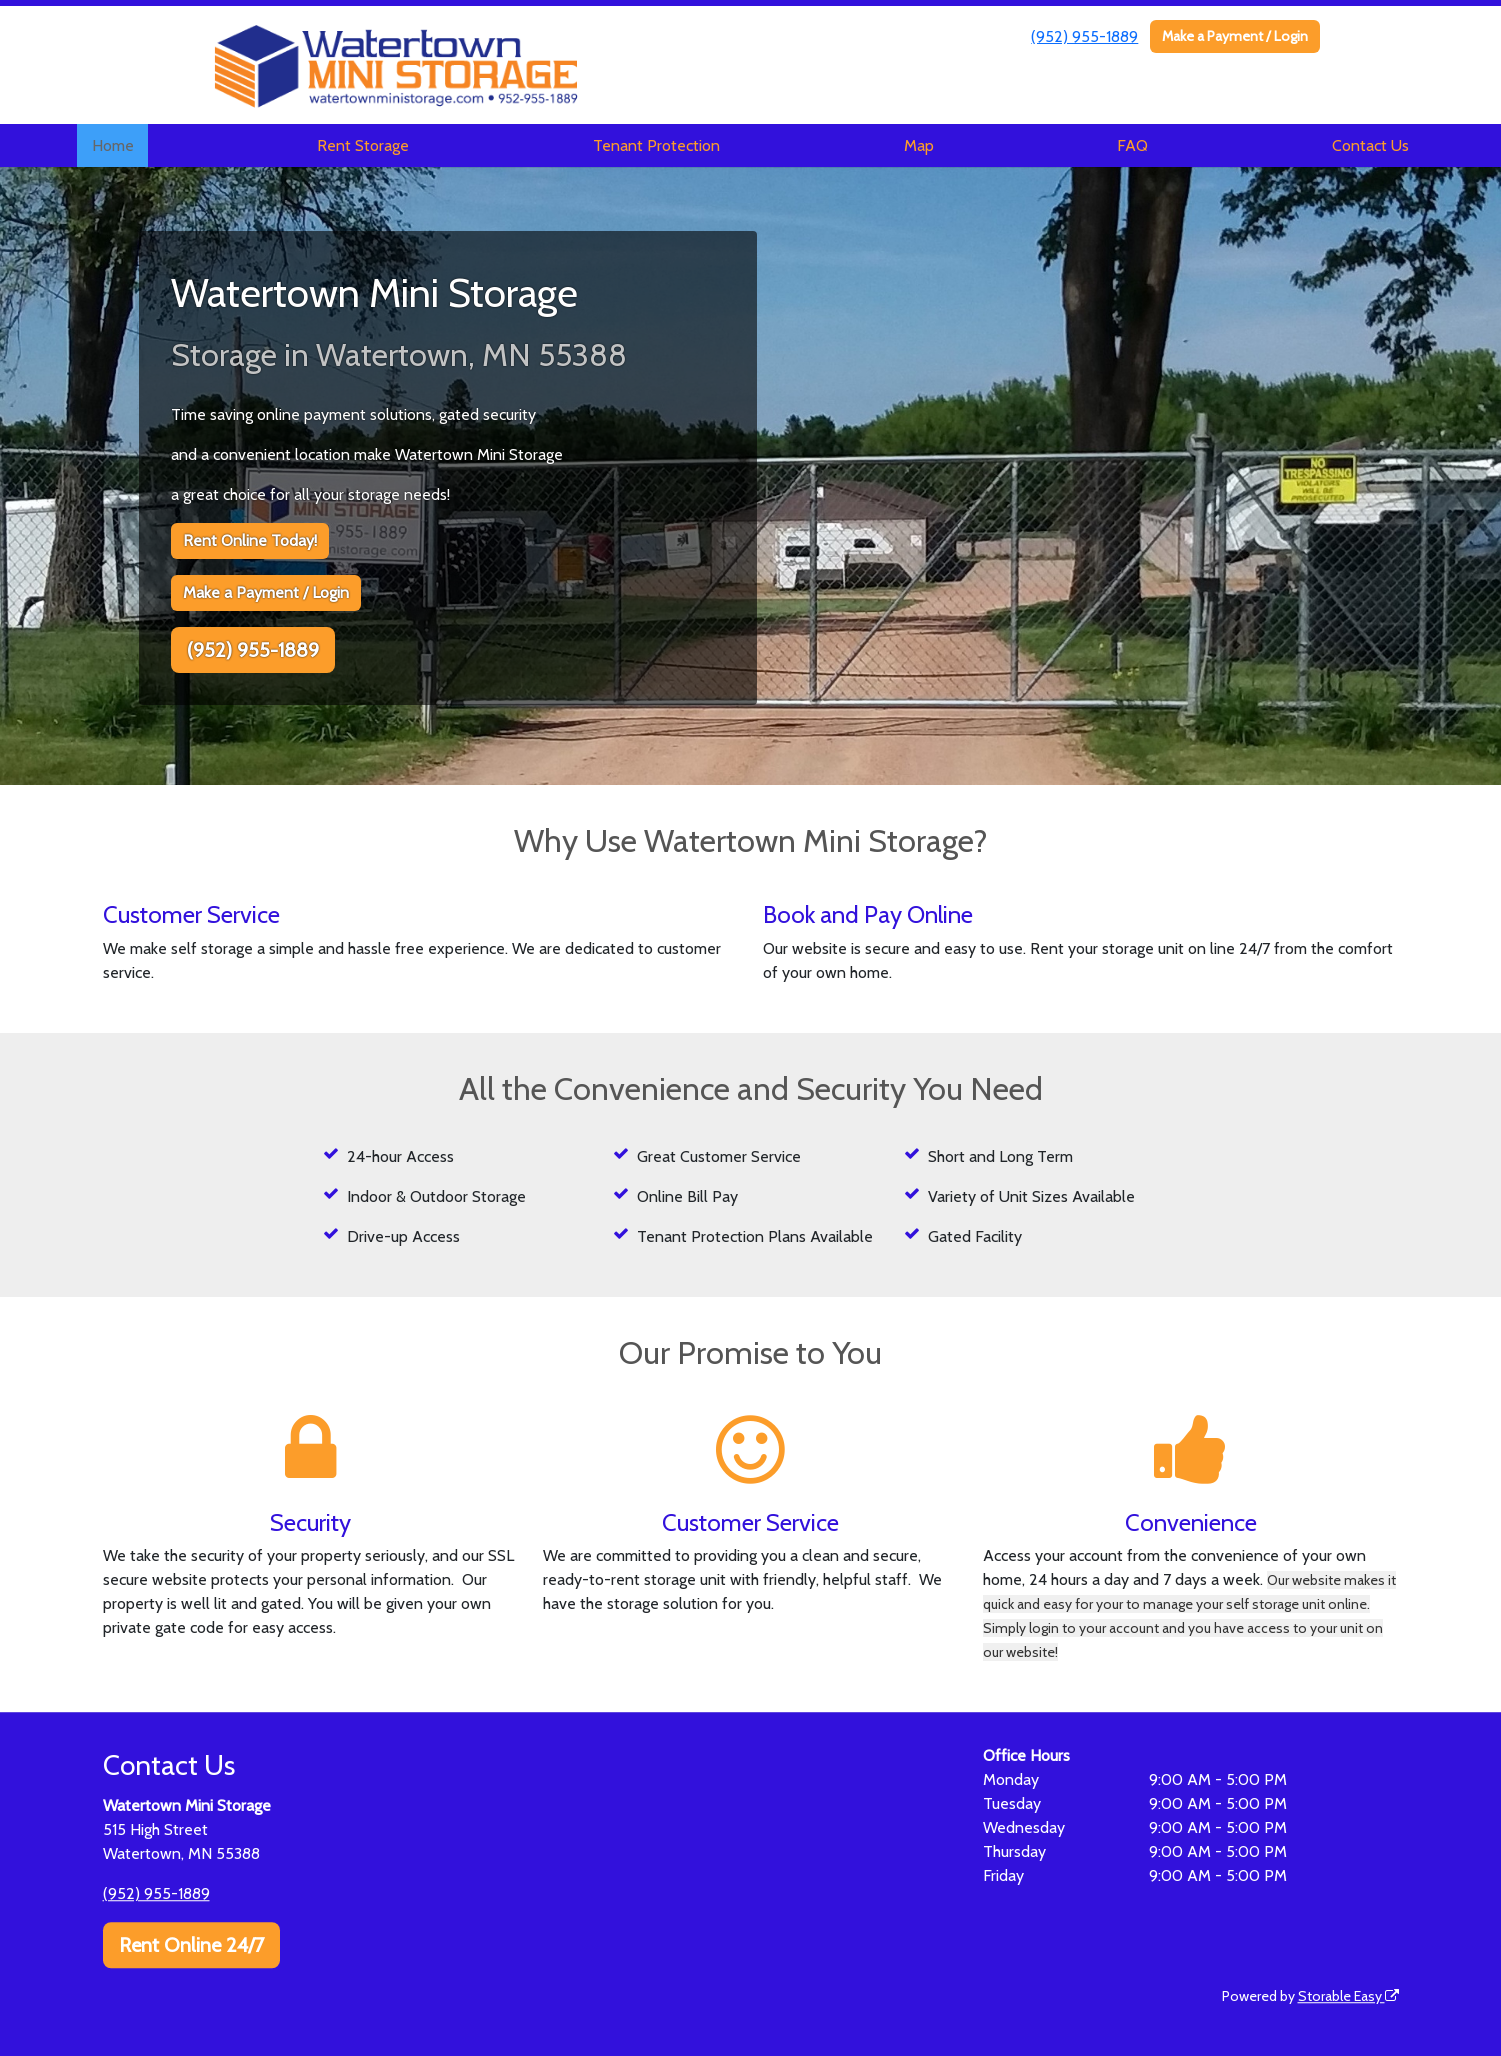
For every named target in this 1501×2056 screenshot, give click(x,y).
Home (113, 145)
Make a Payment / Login (1235, 36)
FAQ (1132, 145)
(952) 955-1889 (1084, 36)
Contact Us (1370, 145)
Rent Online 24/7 (191, 1945)
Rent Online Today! (250, 540)
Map (919, 145)
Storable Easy (1348, 1996)
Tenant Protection (656, 145)
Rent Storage (363, 145)
